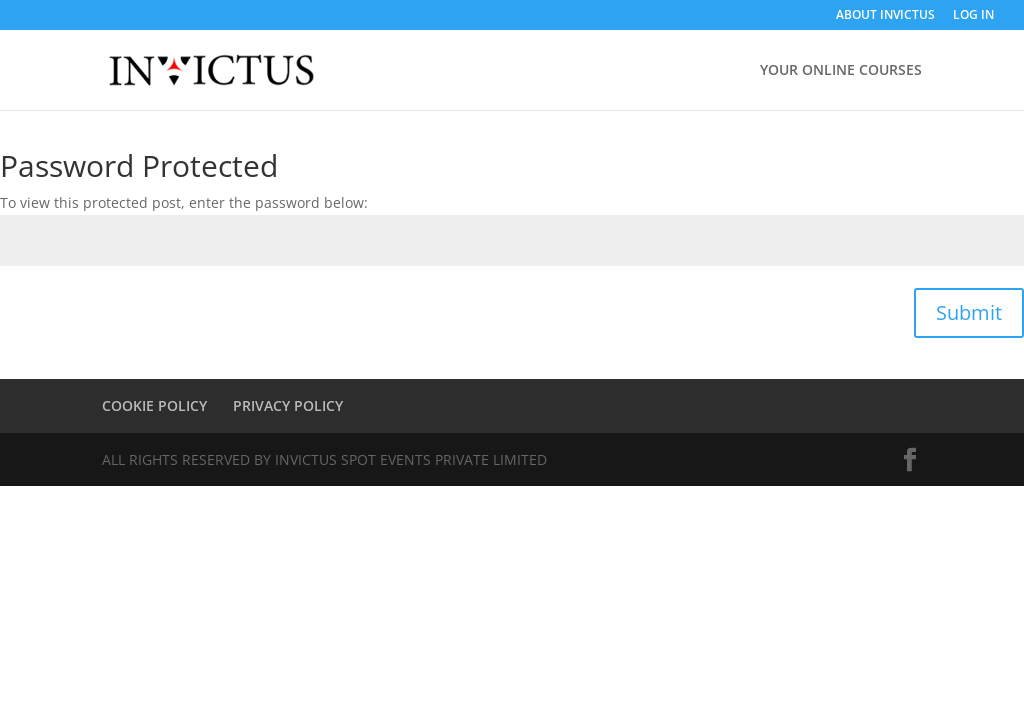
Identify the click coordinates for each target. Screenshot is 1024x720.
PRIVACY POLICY (288, 405)
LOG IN (973, 16)
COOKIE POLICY (154, 405)
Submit (969, 312)
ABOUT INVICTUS (885, 16)
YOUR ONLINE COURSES (841, 71)
